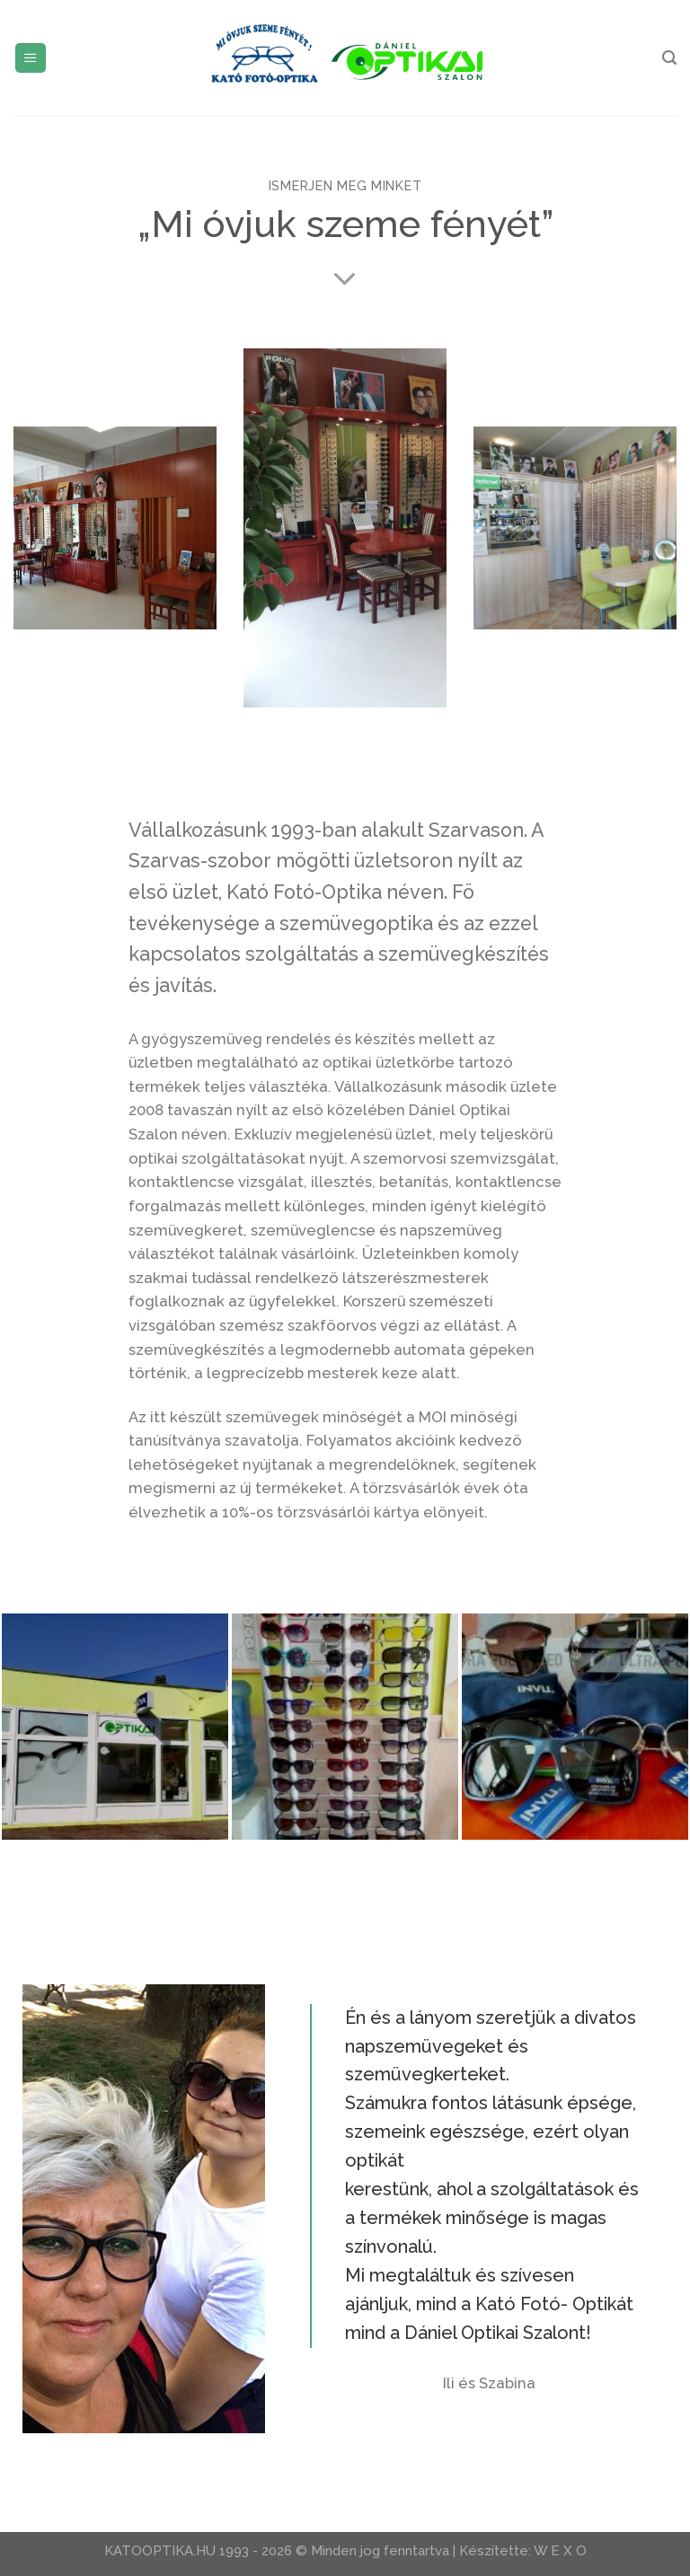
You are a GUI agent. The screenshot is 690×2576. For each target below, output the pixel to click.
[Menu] (30, 58)
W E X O (560, 2551)
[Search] (669, 57)
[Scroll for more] (345, 280)
